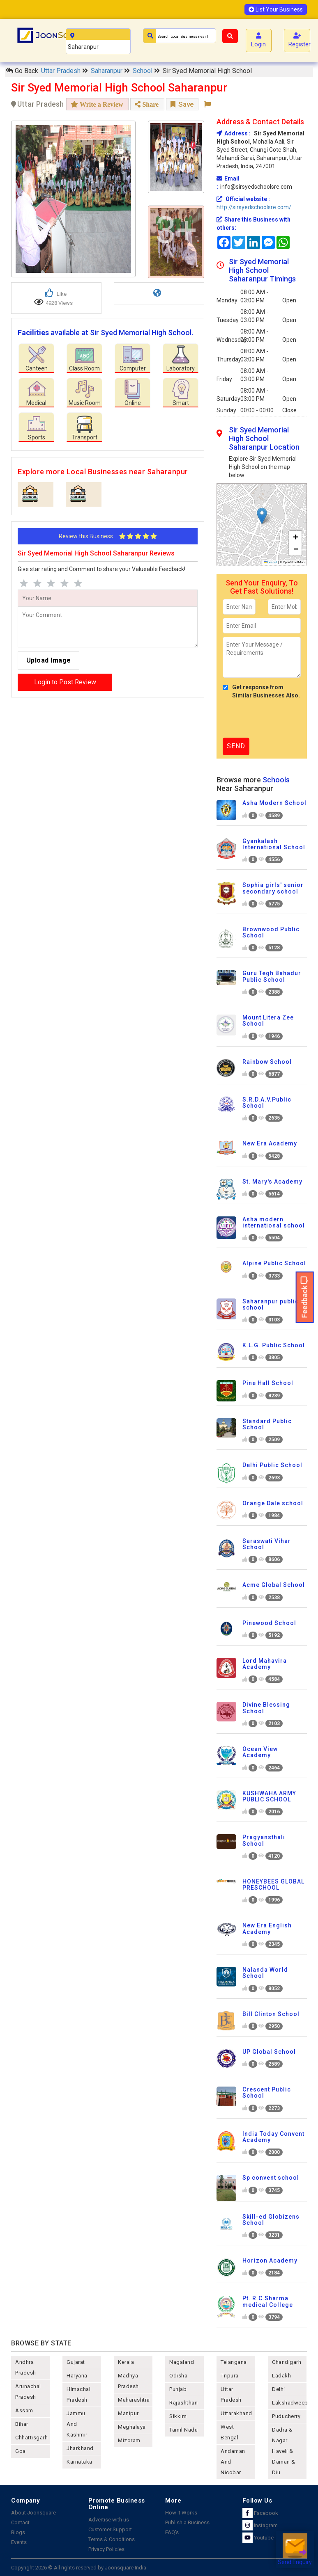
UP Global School (269, 2051)
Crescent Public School (266, 2092)
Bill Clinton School (271, 2014)
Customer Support (110, 2529)
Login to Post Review (65, 682)
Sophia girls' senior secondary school (273, 888)
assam (24, 2410)
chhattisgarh (31, 2437)
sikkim (178, 2416)
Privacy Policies (106, 2549)
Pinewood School (269, 1623)
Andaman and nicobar (233, 2461)
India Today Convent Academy (273, 2136)
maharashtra (134, 2400)
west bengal (229, 2432)
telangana (234, 2362)
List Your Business (276, 9)
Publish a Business (187, 2522)
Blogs (18, 2532)
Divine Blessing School (266, 1707)
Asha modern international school (273, 1222)
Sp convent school (270, 2177)
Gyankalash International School (273, 844)
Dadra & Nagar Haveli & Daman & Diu (283, 2451)
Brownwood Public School (271, 932)
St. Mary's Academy (272, 1181)
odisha (178, 2376)
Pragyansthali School (263, 1840)
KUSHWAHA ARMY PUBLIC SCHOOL (269, 1796)
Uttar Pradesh (61, 71)
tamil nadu (183, 2430)
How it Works (181, 2513)
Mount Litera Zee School (268, 1020)
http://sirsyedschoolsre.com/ (254, 207)
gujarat (76, 2362)
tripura (230, 2376)
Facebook (260, 2513)
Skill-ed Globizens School (271, 2219)
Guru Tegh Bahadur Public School (271, 976)
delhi (278, 2389)
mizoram (129, 2440)
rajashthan (183, 2403)
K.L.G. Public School (273, 1345)
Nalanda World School (265, 1972)
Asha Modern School (274, 803)
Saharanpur (107, 71)
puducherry (286, 2416)
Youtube (258, 2538)
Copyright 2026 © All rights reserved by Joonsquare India (78, 2568)
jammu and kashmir (77, 2424)
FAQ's (172, 2532)
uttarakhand (236, 2413)
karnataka (79, 2462)
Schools (276, 779)
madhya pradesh (128, 2381)
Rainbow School (267, 1061)
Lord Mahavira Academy (264, 1663)
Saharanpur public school (270, 1304)
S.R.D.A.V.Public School (266, 1102)
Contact (20, 2522)
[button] (262, 515)
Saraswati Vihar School (266, 1544)
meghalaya (132, 2427)
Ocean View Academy (260, 1752)
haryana (77, 2376)
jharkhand (80, 2448)
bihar (21, 2424)
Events (19, 2542)
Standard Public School (267, 1424)
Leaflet (270, 562)
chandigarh (286, 2362)
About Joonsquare (33, 2513)
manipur (128, 2413)
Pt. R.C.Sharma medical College (267, 2301)
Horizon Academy (269, 2260)
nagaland (181, 2362)
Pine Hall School (267, 1383)
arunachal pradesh (28, 2391)
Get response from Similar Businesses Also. (261, 691)
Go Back (22, 71)
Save (182, 104)
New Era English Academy (267, 1928)
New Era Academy (269, 1143)
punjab (178, 2389)
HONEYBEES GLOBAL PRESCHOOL (273, 1884)
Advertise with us (108, 2520)
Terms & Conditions (111, 2539)
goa (20, 2451)
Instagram (260, 2525)
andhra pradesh (25, 2367)
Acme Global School (273, 1585)
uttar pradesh (231, 2394)
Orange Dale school (272, 1503)
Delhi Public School (272, 1465)
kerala (126, 2362)
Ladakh (281, 2376)
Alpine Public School (274, 1263)
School (143, 71)
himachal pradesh (78, 2394)
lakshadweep (289, 2403)
